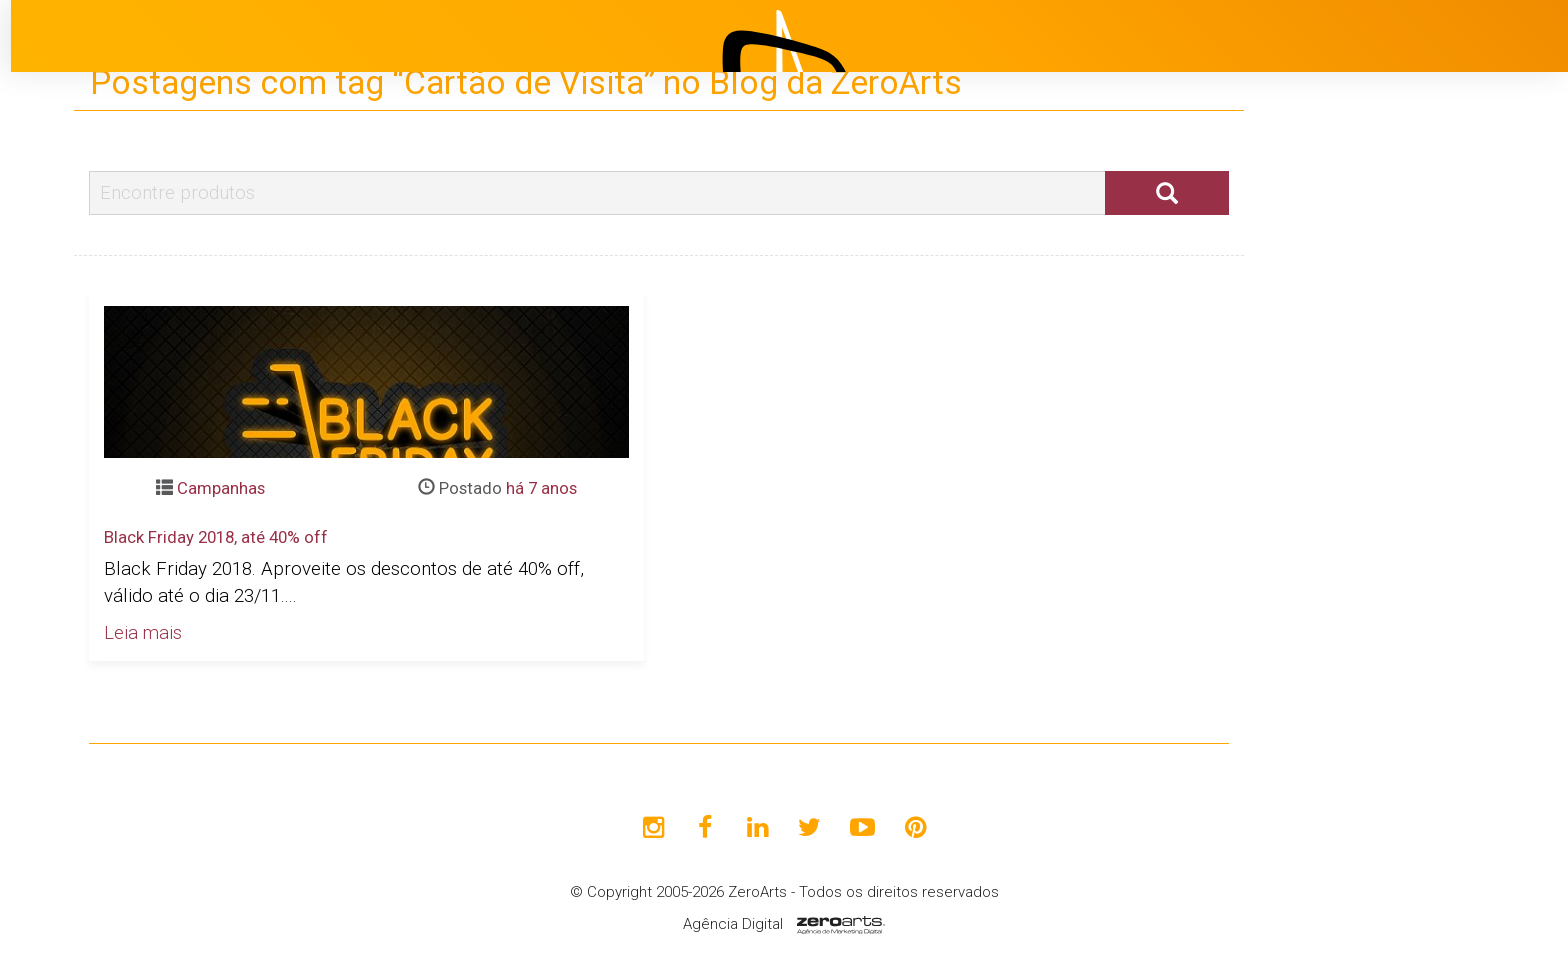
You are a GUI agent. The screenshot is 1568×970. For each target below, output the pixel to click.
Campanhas (221, 488)
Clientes (1391, 505)
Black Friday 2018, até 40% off (216, 537)
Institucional (1408, 355)
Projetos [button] (1378, 405)
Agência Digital (733, 924)
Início (1380, 305)
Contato (1391, 605)
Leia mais (143, 633)
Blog (1376, 455)
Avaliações (1402, 555)
